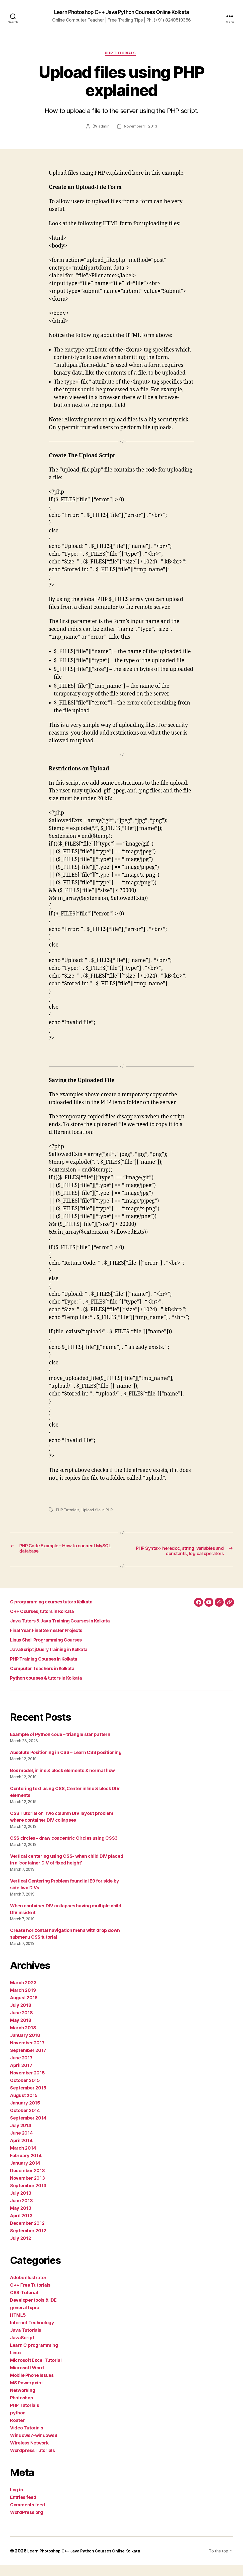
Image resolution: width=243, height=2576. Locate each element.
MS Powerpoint (26, 2393)
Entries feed (23, 2508)
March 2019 (23, 2001)
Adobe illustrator (28, 2288)
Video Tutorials (26, 2438)
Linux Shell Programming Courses (56, 1650)
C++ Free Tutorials (30, 2296)
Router (17, 2431)
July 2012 (20, 2249)
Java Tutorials (25, 2341)
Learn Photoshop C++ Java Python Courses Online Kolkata (121, 13)
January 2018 (25, 2046)
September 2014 (28, 2129)
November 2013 (27, 2189)
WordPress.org (26, 2523)
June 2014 (21, 2144)
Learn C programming (34, 2356)
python (17, 2423)
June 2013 (21, 2211)
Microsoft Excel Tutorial (36, 2371)
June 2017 (21, 2068)
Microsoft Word (27, 2378)
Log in (16, 2500)
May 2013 (20, 2219)
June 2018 (21, 2023)
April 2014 (21, 2151)
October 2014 (25, 2121)
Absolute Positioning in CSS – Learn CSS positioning (65, 1763)
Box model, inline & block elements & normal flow (62, 1781)
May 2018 (20, 2031)
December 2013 (27, 2181)
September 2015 (28, 2098)
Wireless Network (29, 2453)
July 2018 (20, 2016)
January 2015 (25, 2114)
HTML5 (18, 2326)
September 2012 (28, 2241)
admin (102, 128)
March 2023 (23, 1993)
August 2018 (24, 2008)
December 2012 (27, 2234)
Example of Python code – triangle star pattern (60, 1745)
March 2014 (23, 2159)
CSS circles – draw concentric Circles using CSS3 (64, 1848)
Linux (16, 2363)
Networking (22, 2401)
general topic (24, 2318)
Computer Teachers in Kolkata (52, 1678)
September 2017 (28, 2061)
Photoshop (21, 2408)
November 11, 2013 (140, 128)
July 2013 (20, 2204)
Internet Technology (32, 2333)
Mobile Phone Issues (32, 2386)
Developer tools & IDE (33, 2311)
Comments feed (27, 2515)
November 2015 (27, 2083)
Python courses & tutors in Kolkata (58, 1688)
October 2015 (25, 2091)
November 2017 (27, 2053)
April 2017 (21, 2076)
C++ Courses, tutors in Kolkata (53, 1621)
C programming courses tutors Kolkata (64, 1612)
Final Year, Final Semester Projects (58, 1640)
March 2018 (23, 2038)
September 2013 (28, 2196)
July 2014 (20, 2136)
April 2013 (21, 2226)
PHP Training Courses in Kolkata (55, 1669)
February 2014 (26, 2166)
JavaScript (22, 2348)
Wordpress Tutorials (32, 2461)
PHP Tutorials (121, 55)
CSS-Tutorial (24, 2303)
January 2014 (25, 2174)
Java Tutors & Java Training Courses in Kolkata (75, 1631)
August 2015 (24, 2106)
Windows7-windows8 (33, 2446)
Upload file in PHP (98, 1511)
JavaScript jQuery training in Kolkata (60, 1659)
